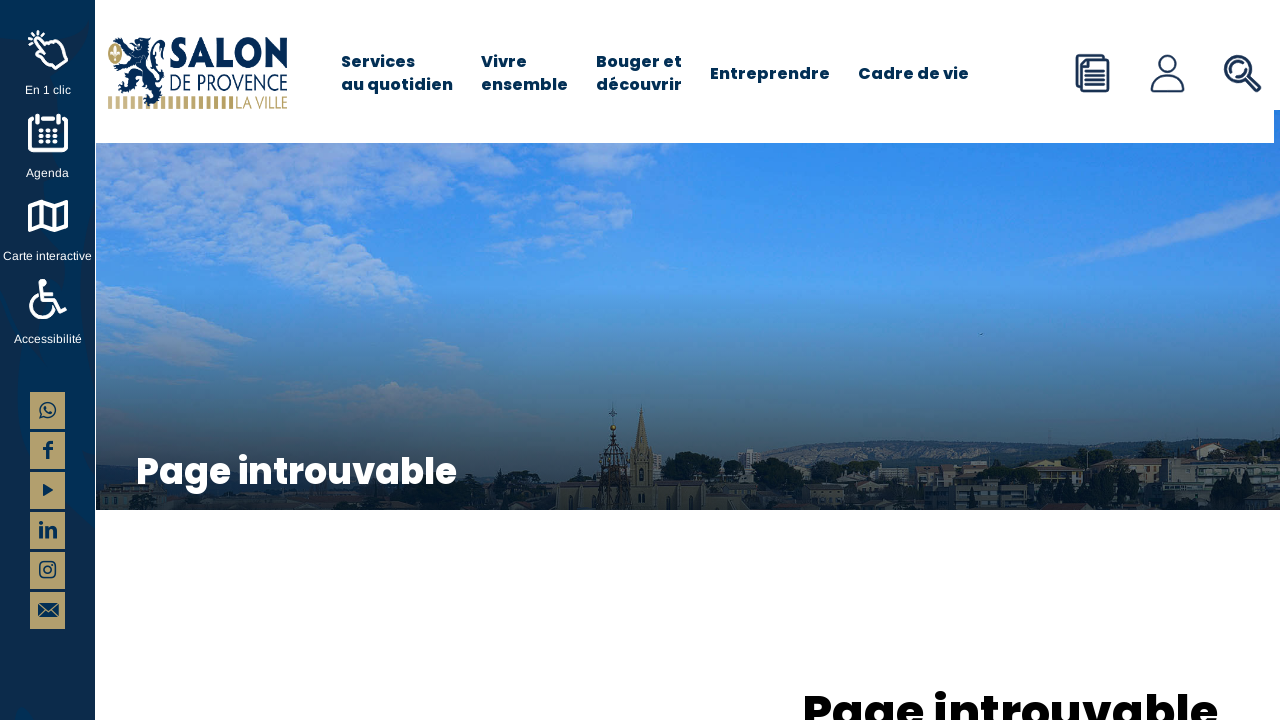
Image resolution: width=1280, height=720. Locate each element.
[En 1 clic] (48, 50)
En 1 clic (48, 90)
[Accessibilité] (48, 299)
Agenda (47, 173)
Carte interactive (47, 256)
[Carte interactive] (48, 216)
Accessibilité (48, 339)
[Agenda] (48, 133)
